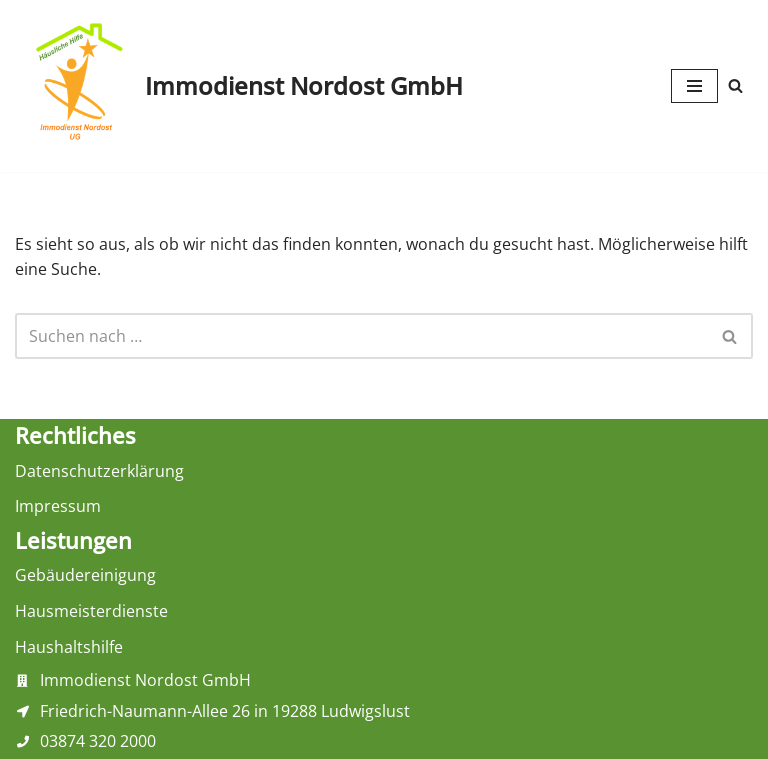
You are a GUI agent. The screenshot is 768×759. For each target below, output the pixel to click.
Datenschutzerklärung (99, 471)
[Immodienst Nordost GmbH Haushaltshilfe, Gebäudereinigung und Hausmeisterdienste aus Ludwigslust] (239, 86)
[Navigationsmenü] (694, 86)
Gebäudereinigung (85, 575)
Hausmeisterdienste (91, 611)
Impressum (58, 506)
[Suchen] (735, 85)
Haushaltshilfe (69, 647)
